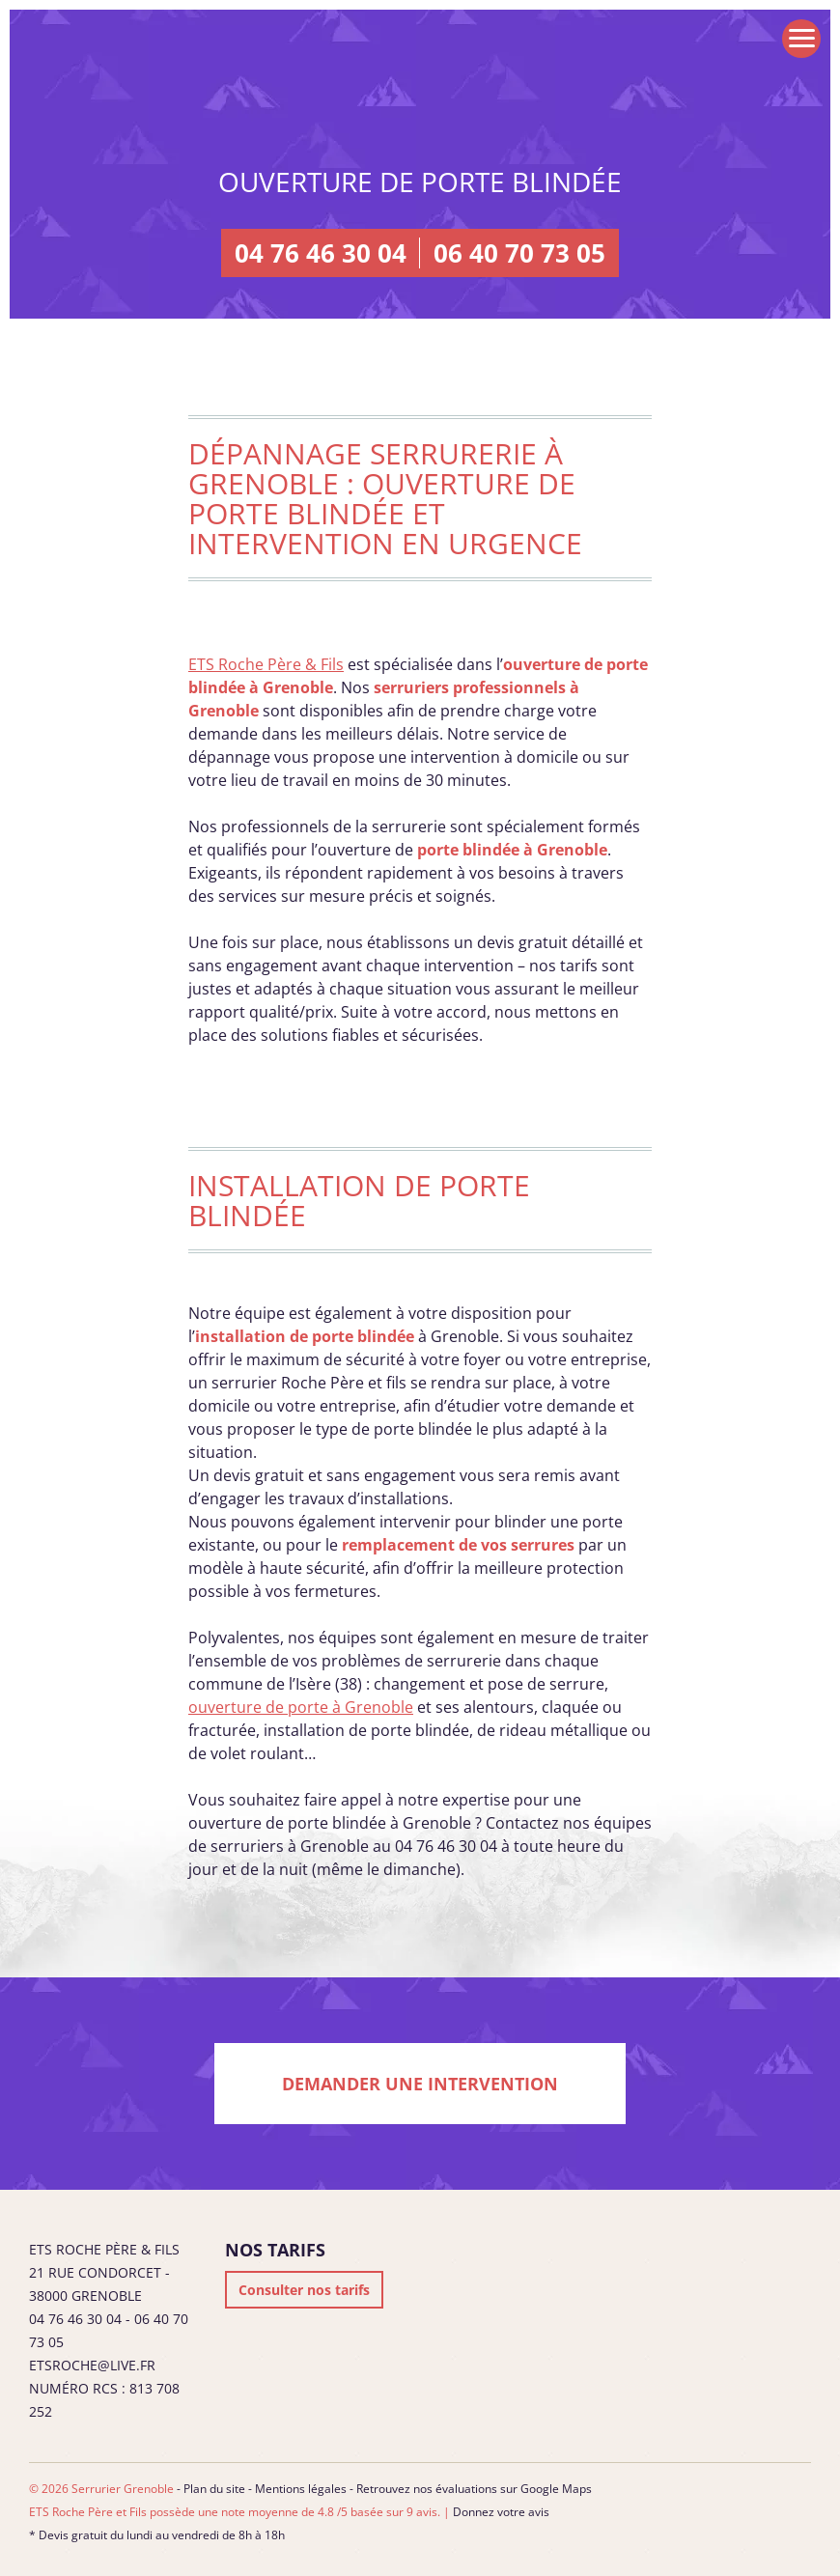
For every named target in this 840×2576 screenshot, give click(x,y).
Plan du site (214, 2488)
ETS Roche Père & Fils (266, 664)
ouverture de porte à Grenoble (300, 1707)
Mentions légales (301, 2488)
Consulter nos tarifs (304, 2290)
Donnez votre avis (501, 2512)
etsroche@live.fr (92, 2365)
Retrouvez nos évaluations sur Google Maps (474, 2488)
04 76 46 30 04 (320, 253)
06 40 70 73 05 (519, 253)
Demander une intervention (420, 2083)
